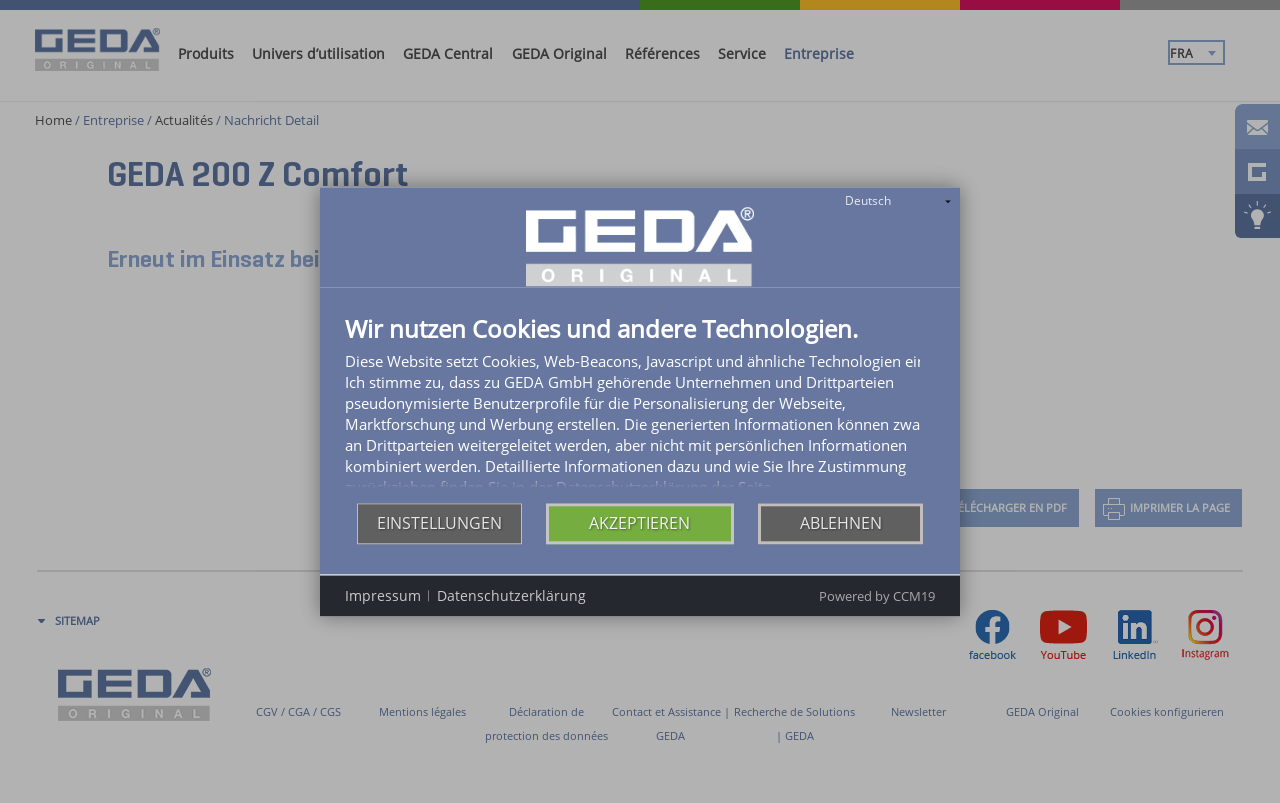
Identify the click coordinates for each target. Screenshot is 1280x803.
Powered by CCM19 (877, 608)
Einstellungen (439, 534)
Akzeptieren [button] (639, 534)
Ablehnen (841, 534)
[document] (640, 409)
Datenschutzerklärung (511, 606)
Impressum (383, 606)
